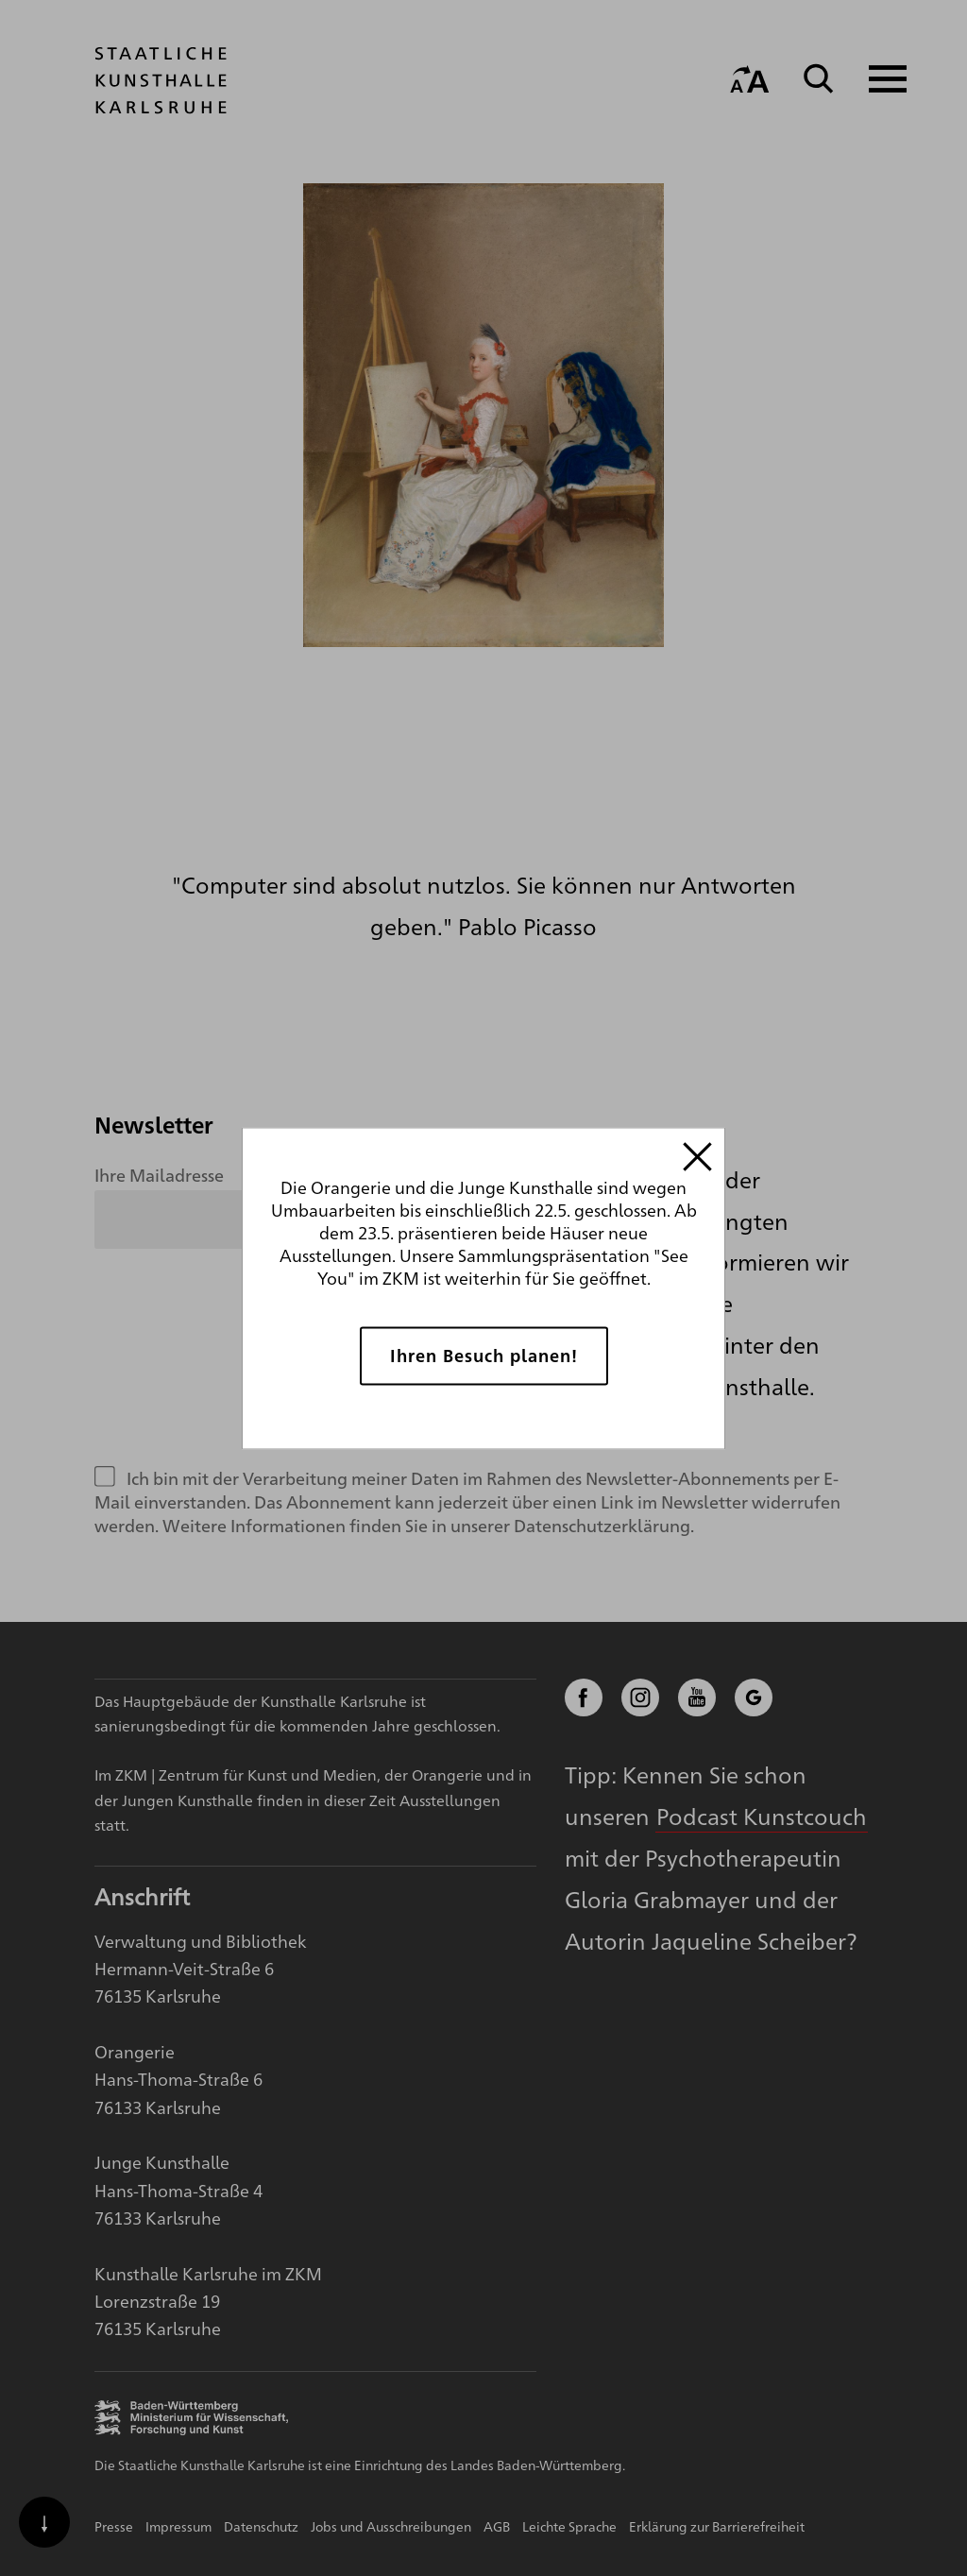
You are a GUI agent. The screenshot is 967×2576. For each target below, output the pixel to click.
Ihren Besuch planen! (484, 1355)
